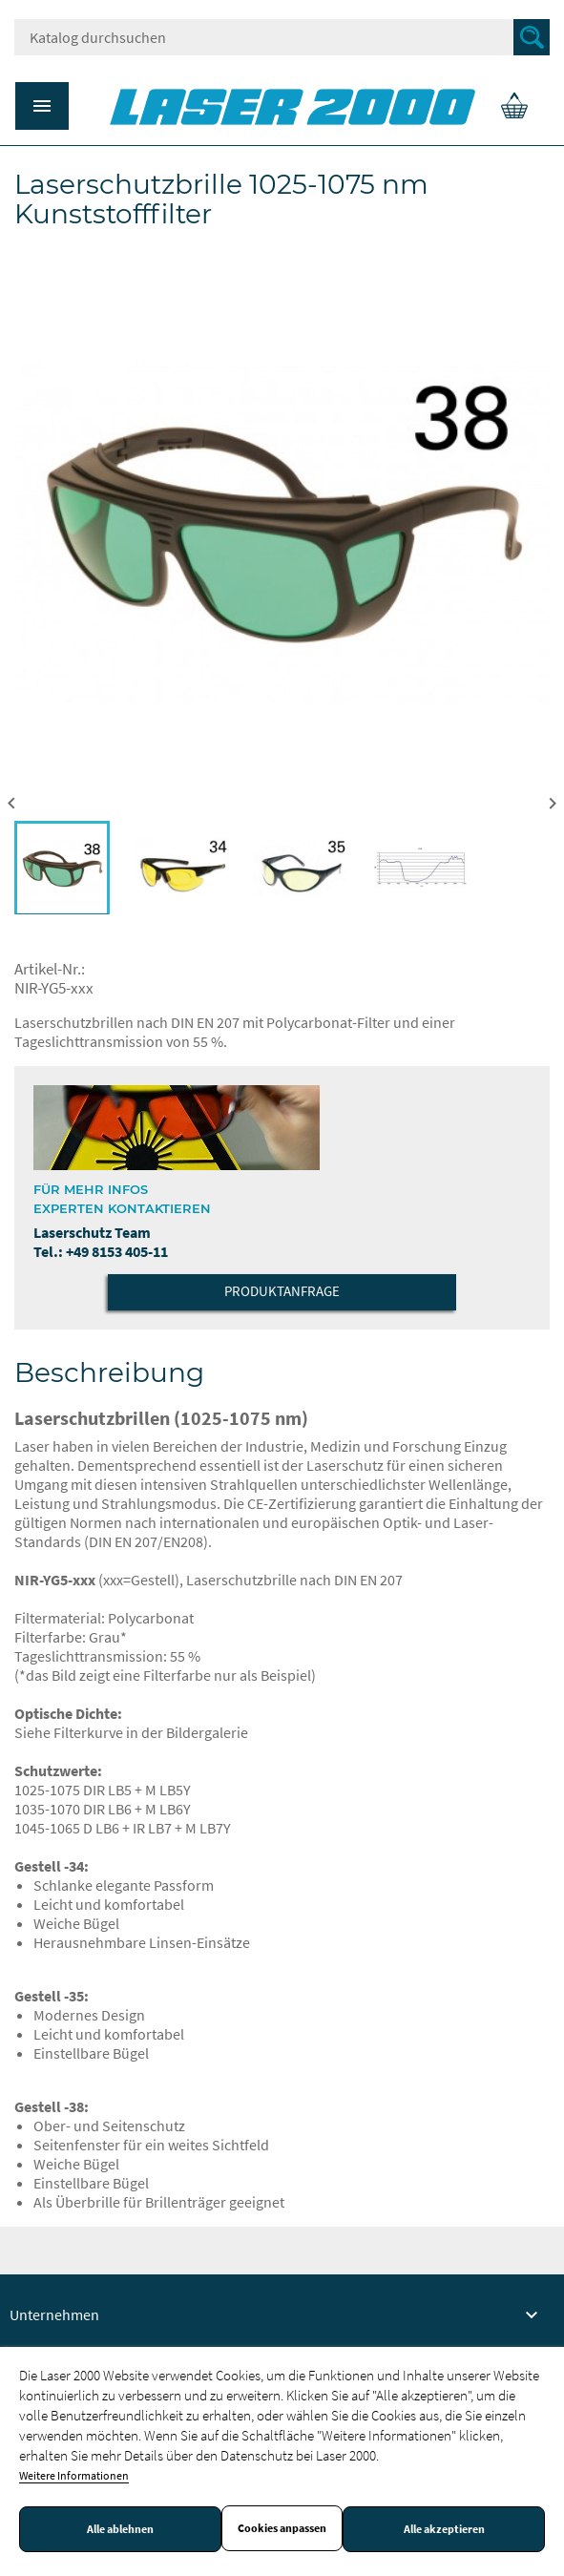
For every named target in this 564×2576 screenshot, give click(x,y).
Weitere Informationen (74, 2475)
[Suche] (282, 37)
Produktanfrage (282, 1291)
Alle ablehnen (120, 2529)
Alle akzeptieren (444, 2529)
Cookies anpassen (282, 2528)
